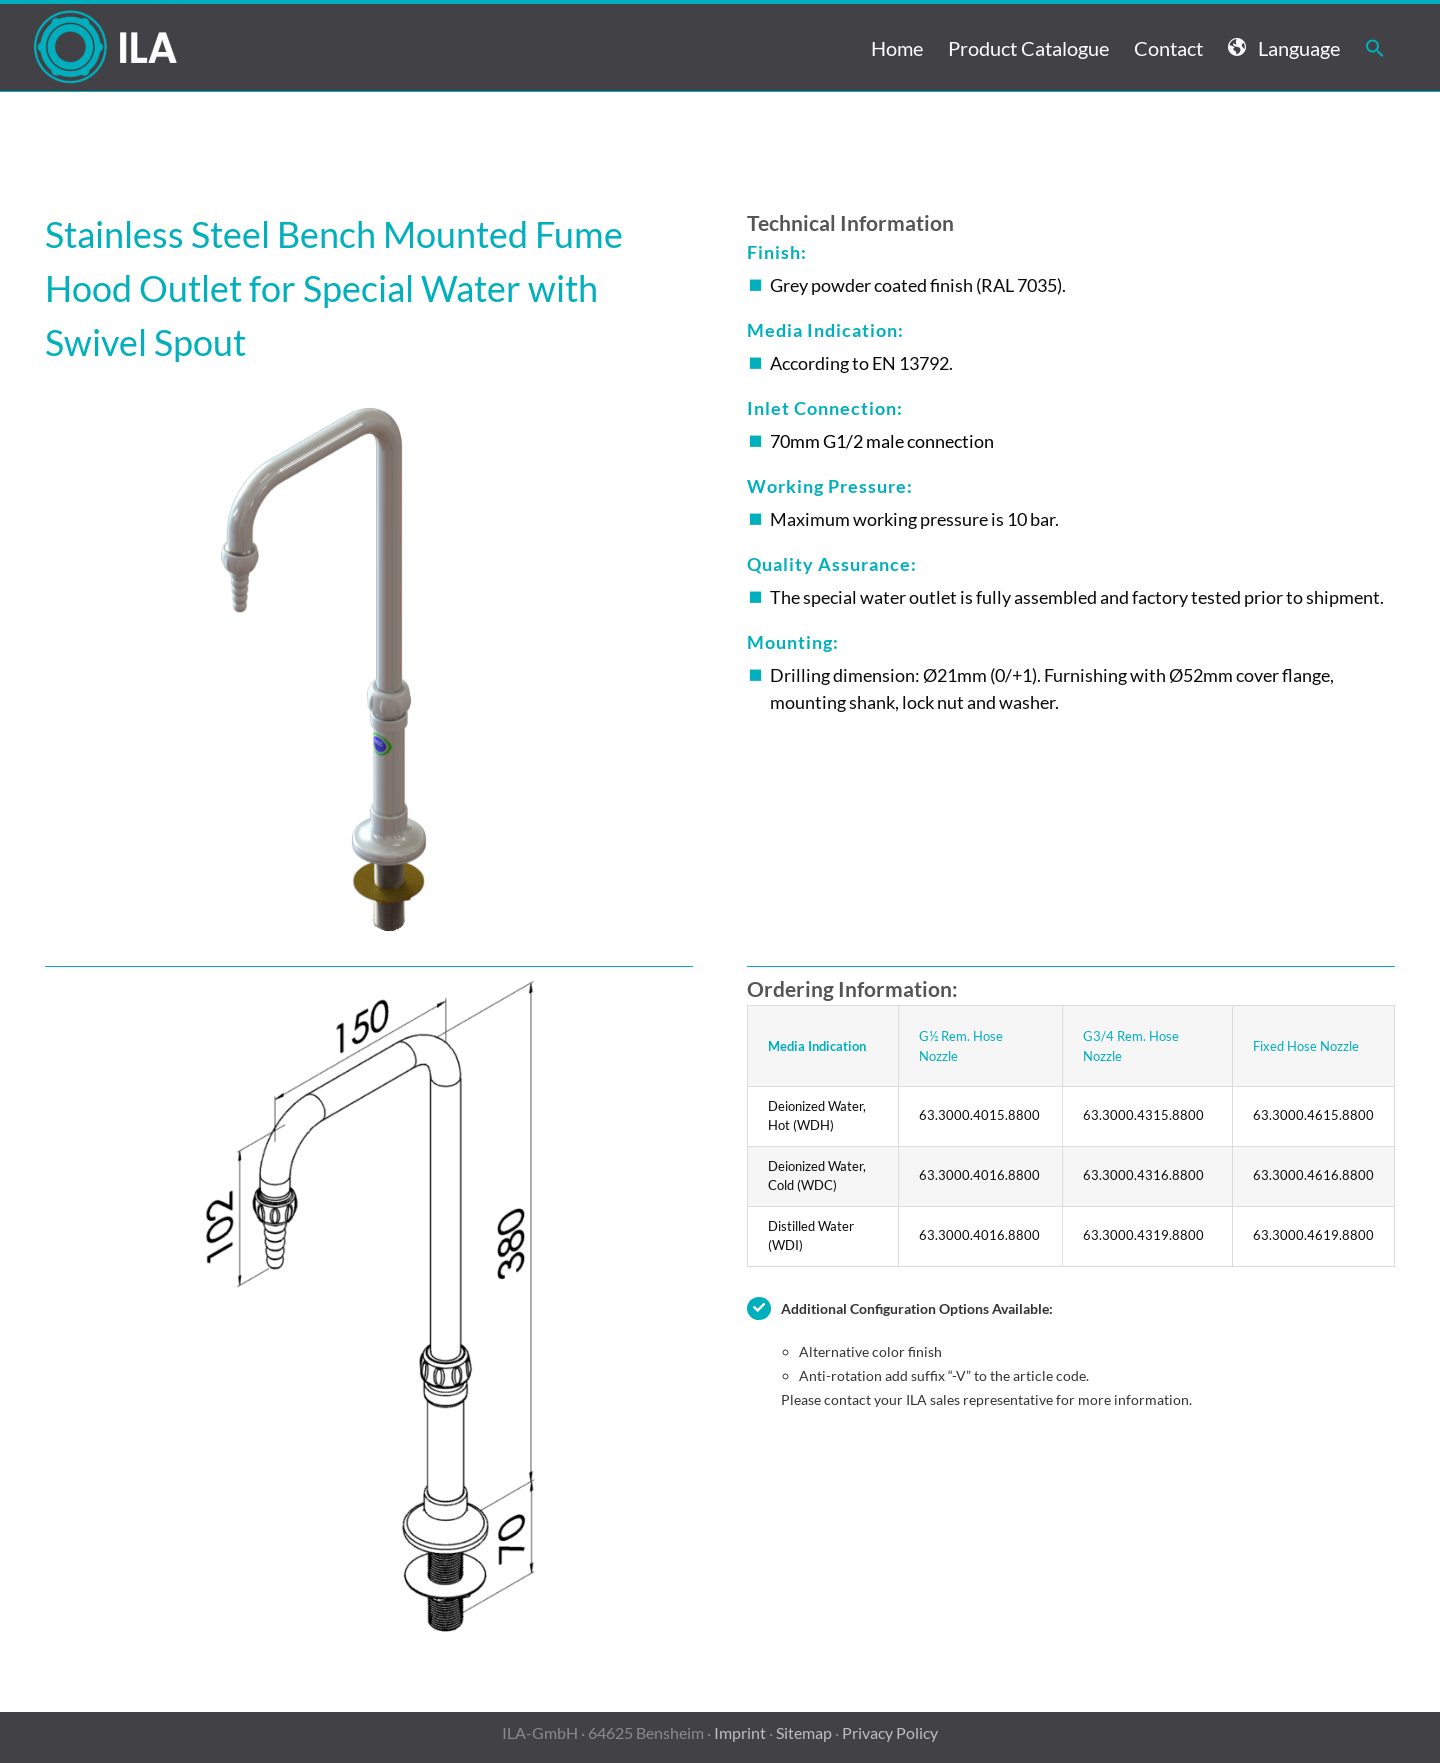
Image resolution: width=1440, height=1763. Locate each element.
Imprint (740, 1732)
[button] (1375, 47)
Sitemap (804, 1732)
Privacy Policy (890, 1732)
